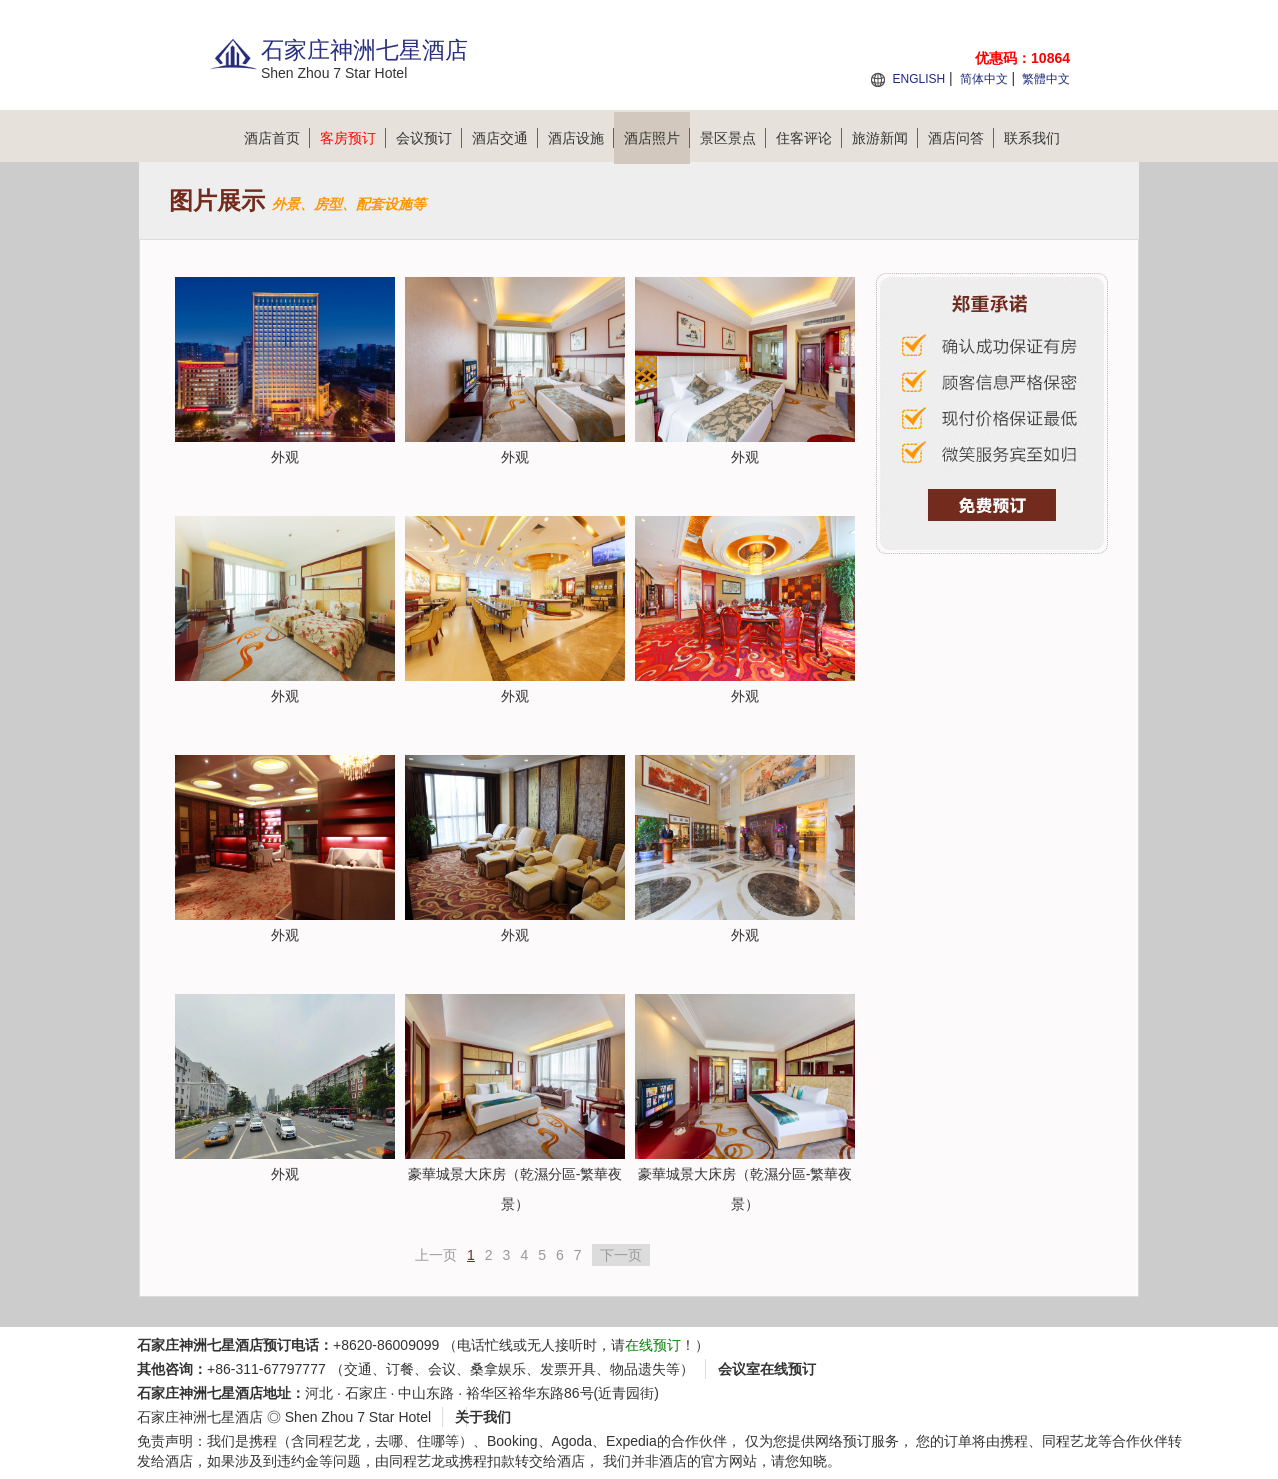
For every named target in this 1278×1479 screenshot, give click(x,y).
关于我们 (483, 1417)
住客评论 (809, 138)
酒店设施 (581, 138)
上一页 (436, 1255)
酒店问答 (961, 138)
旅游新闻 (885, 138)
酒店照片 (657, 138)
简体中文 (984, 79)
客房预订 (353, 138)
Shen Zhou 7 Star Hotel (358, 1417)
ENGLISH (918, 79)
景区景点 (733, 138)
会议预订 (429, 138)
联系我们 (1032, 138)
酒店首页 (277, 138)
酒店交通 (505, 138)
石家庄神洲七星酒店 (200, 1417)
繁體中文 (1046, 79)
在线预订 (653, 1345)
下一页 (621, 1255)
